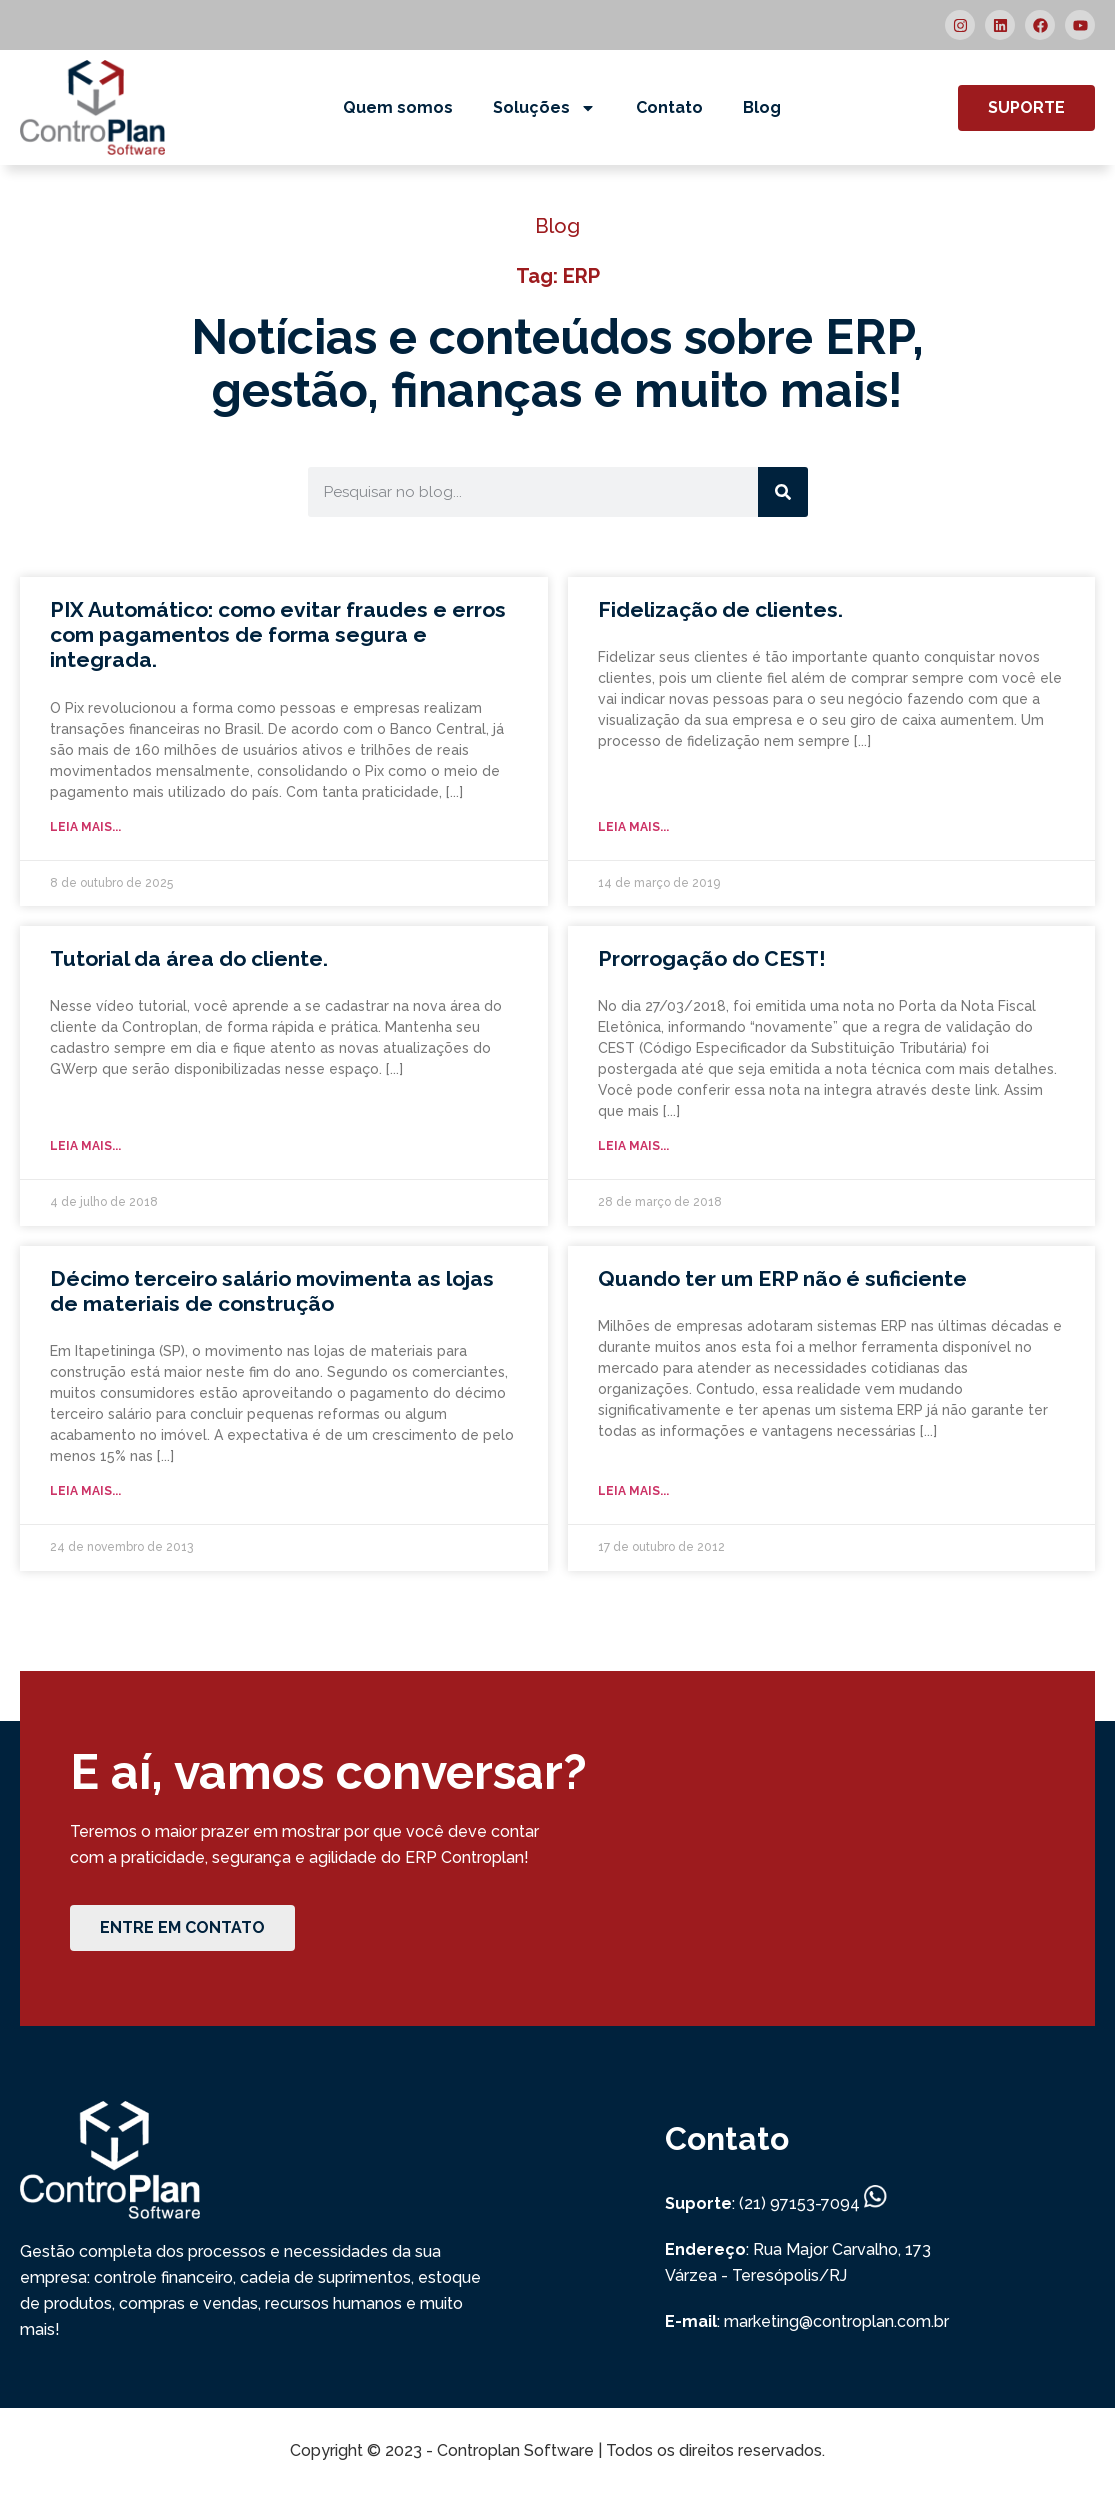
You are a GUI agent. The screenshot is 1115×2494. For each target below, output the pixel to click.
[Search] (783, 492)
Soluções (544, 108)
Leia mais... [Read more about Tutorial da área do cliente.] (85, 1146)
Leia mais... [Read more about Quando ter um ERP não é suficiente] (633, 1491)
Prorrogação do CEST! (712, 958)
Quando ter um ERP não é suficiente (782, 1278)
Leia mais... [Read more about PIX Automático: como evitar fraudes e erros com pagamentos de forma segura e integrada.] (85, 827)
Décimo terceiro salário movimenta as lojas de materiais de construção (272, 1291)
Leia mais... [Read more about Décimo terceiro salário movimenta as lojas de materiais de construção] (85, 1491)
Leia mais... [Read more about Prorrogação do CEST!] (633, 1146)
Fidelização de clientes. (720, 609)
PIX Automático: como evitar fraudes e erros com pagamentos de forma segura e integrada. (278, 634)
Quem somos (398, 107)
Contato (669, 107)
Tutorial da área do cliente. (189, 958)
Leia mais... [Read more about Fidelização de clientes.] (633, 827)
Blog (762, 107)
